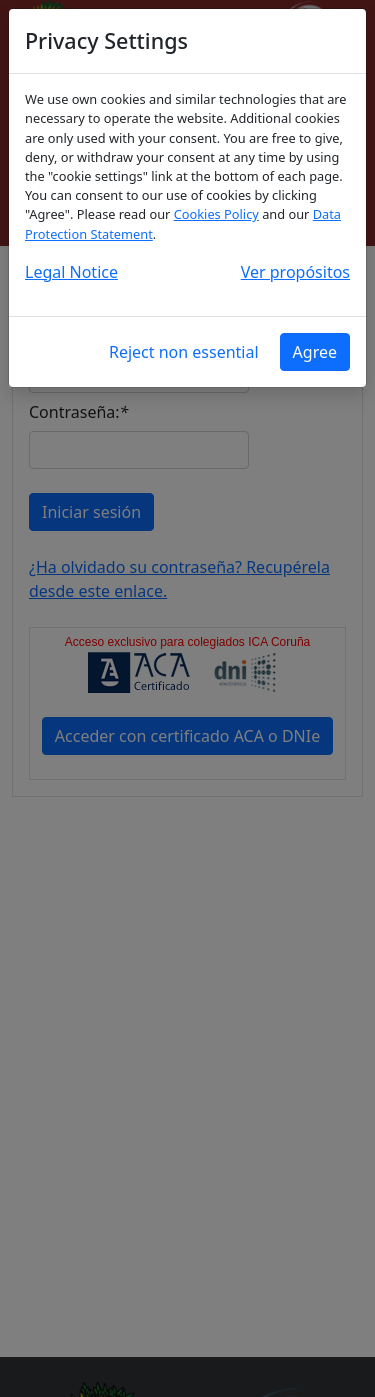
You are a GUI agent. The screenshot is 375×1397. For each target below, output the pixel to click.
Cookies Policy (216, 214)
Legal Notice (71, 272)
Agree (315, 352)
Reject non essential (184, 352)
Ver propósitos (295, 272)
